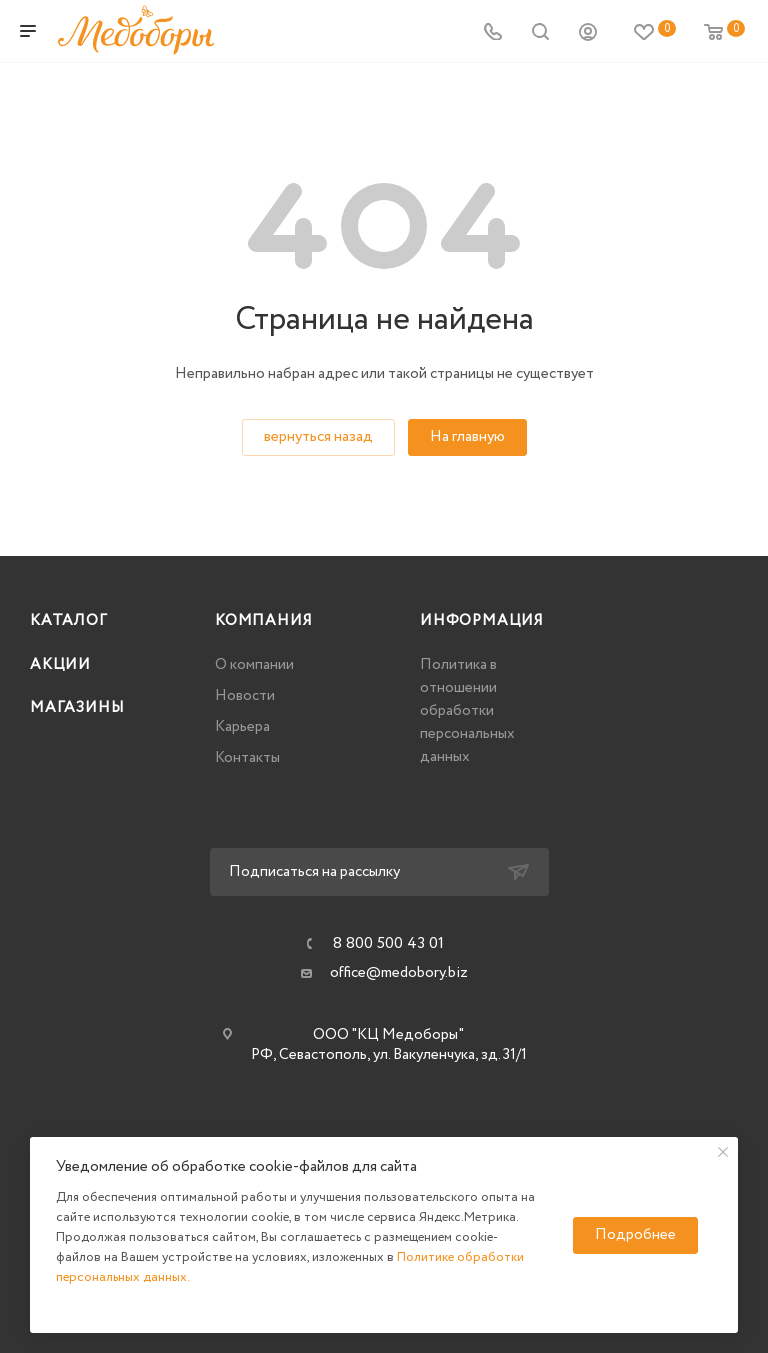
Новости (245, 696)
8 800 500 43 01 (388, 944)
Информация (482, 621)
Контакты (247, 758)
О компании (254, 665)
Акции (60, 665)
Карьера (242, 727)
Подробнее (635, 1235)
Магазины (77, 708)
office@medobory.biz (399, 973)
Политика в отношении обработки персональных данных (467, 711)
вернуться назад (318, 437)
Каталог (69, 621)
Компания (263, 621)
